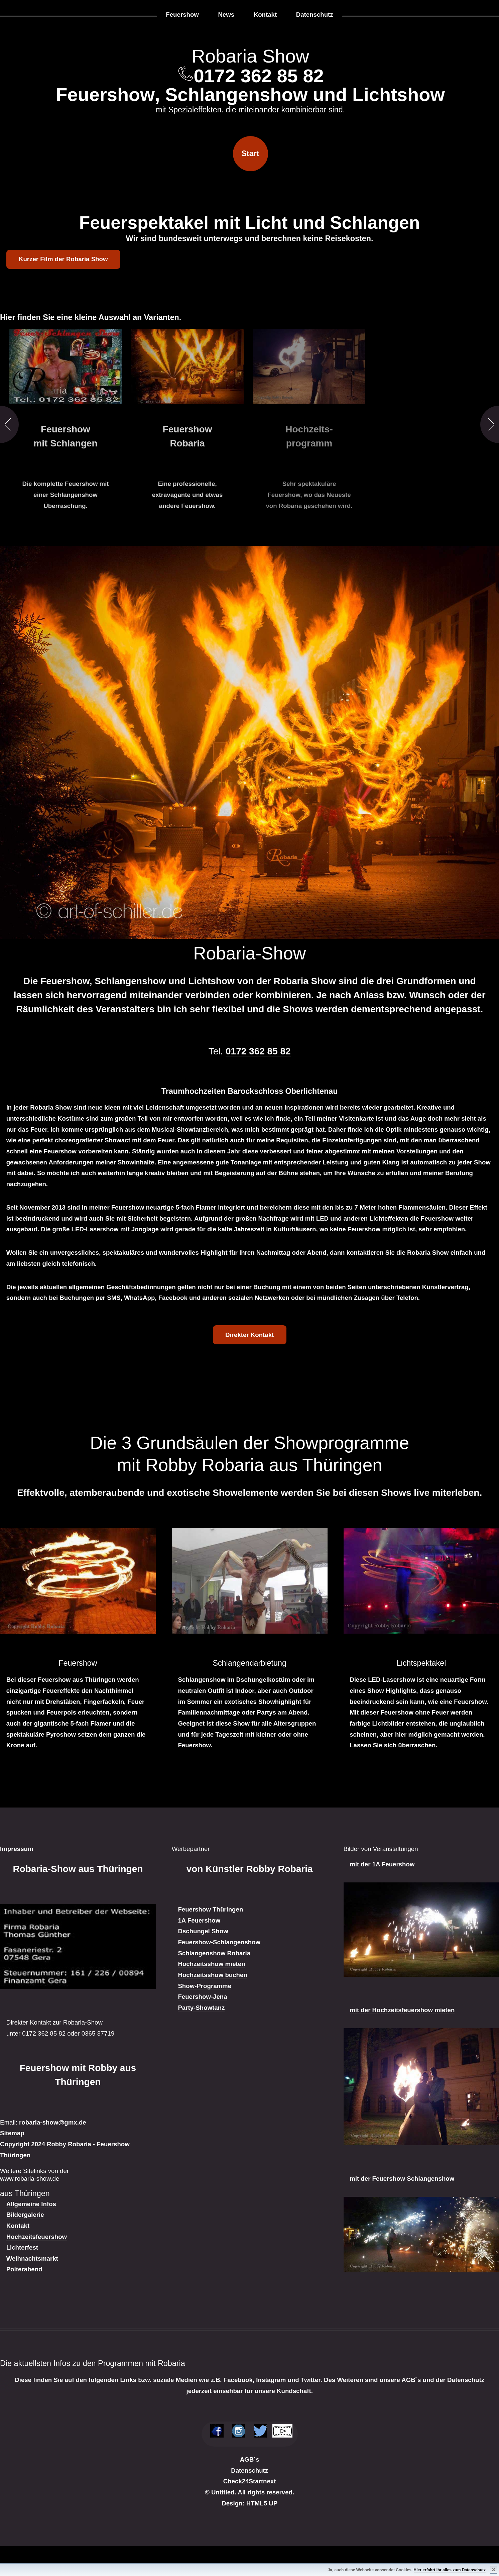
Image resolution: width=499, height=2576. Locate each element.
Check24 (236, 2481)
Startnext (262, 2481)
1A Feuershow (199, 1920)
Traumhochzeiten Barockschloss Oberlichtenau (249, 1091)
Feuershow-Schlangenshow (219, 1942)
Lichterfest (22, 2247)
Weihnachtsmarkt (32, 2258)
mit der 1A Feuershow (382, 1864)
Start (250, 153)
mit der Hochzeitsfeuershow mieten (402, 2010)
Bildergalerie (25, 2214)
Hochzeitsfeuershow (36, 2236)
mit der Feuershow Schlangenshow (402, 2178)
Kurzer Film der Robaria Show (63, 259)
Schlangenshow (236, 94)
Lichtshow (398, 94)
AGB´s (249, 2459)
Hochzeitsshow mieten (211, 1963)
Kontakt (17, 2225)
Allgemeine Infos (31, 2203)
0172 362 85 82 (259, 75)
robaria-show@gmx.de (52, 2122)
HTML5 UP (261, 2503)
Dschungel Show (203, 1931)
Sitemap (12, 2133)
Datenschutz (249, 2470)
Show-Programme (204, 1985)
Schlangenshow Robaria (214, 1953)
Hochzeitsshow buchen (212, 1974)
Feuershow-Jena (202, 1996)
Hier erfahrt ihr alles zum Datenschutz (450, 2570)
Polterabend (24, 2269)
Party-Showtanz (201, 2007)
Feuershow (105, 94)
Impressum (16, 1848)
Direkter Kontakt (249, 1334)
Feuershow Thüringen (210, 1909)
